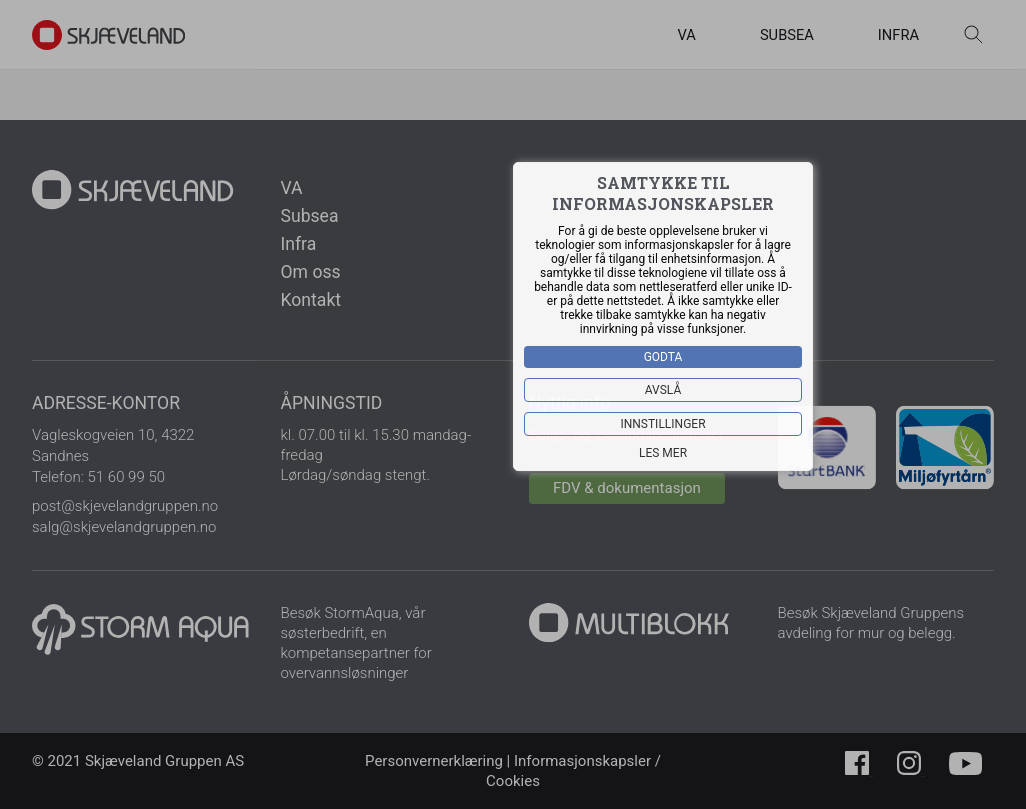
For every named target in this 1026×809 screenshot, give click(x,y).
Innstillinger (662, 424)
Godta (663, 357)
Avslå (663, 390)
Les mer (663, 453)
